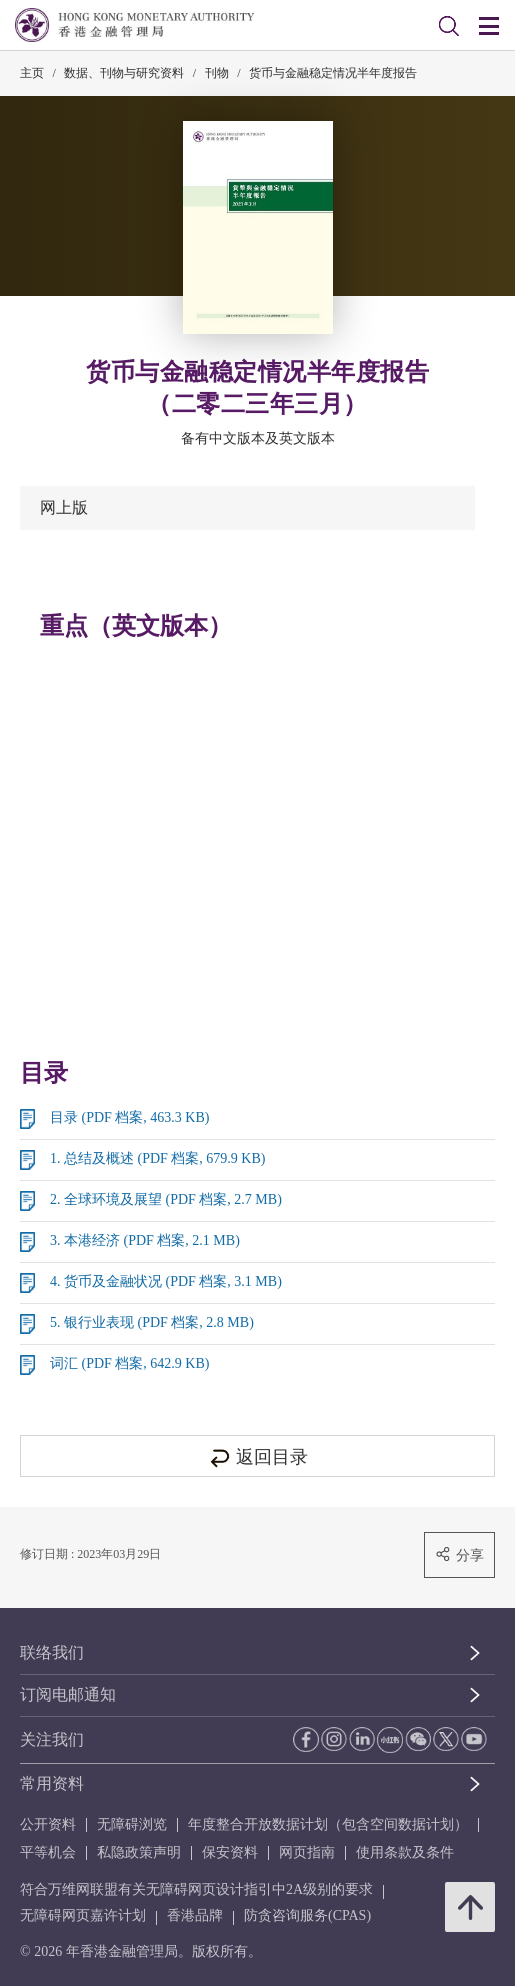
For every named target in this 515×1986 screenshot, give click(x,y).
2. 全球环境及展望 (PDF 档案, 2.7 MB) (166, 1199)
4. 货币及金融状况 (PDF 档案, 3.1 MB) (166, 1281)
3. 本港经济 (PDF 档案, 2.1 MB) (145, 1240)
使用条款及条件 (405, 1852)
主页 (32, 73)
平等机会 (48, 1852)
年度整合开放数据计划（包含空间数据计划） (328, 1824)
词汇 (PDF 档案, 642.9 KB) (129, 1363)
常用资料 (52, 1783)
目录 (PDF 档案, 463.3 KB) (129, 1117)
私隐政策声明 (139, 1852)
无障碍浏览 (132, 1824)
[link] (449, 26)
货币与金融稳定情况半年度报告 (333, 73)
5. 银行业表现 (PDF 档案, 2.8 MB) (152, 1322)
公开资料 (48, 1824)
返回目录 (257, 1457)
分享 (459, 1554)
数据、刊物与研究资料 (124, 73)
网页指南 (307, 1852)
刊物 (217, 73)
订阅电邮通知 (68, 1694)
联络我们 (52, 1652)
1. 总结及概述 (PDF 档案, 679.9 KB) (157, 1158)
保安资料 (230, 1852)
